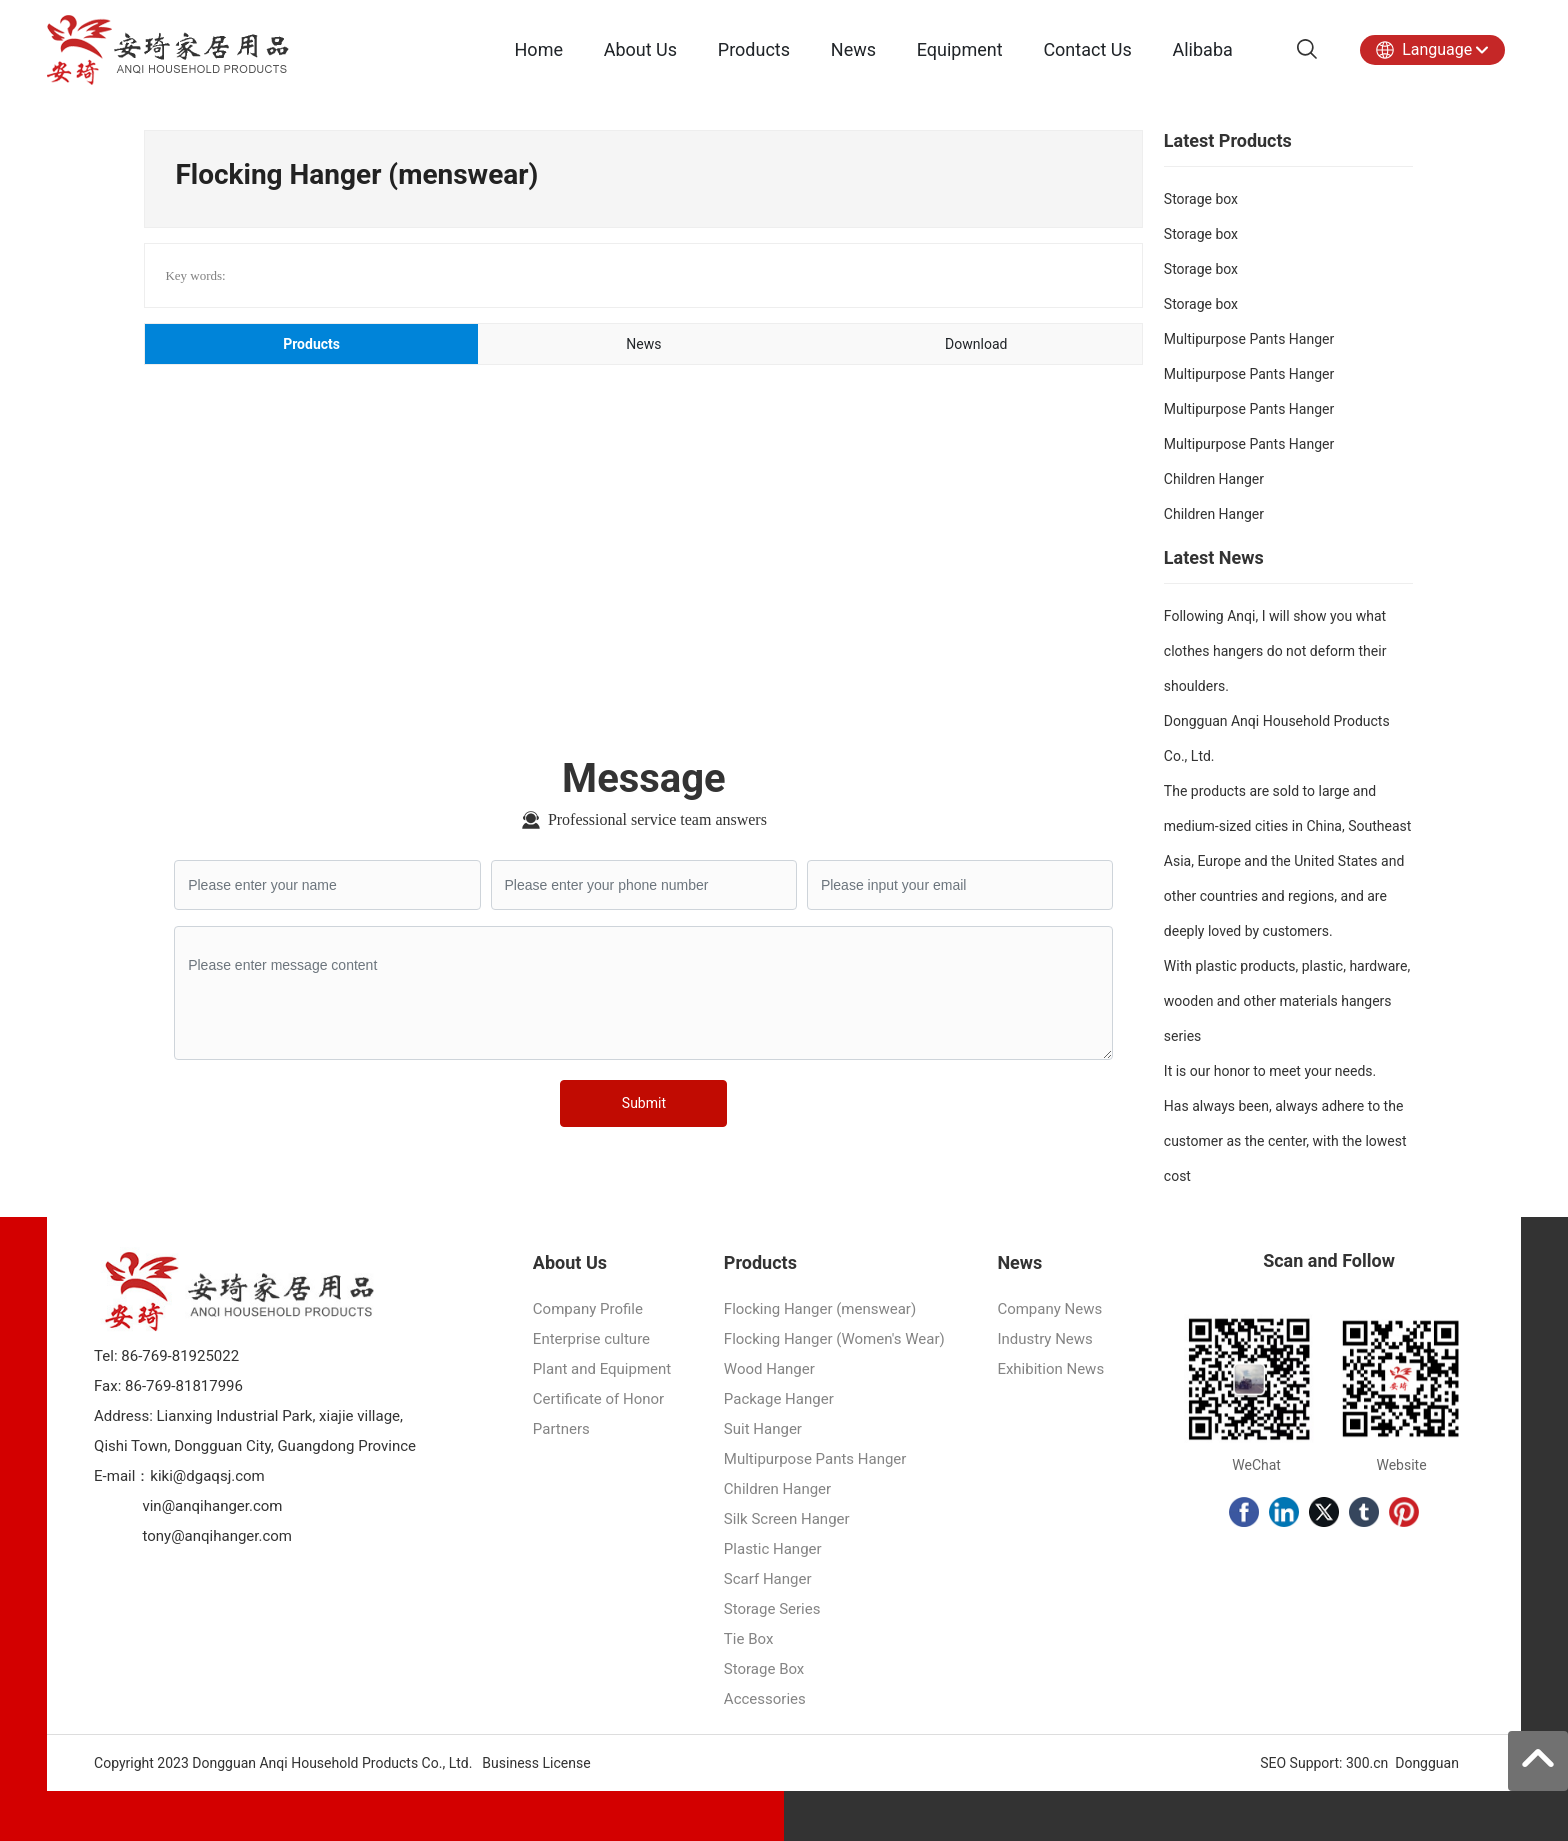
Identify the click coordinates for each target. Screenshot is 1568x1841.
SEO (1271, 1763)
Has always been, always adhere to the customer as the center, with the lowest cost (1285, 1141)
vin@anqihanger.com (212, 1506)
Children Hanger (1214, 479)
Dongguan (1427, 1763)
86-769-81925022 (179, 1356)
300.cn (1367, 1763)
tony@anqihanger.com (217, 1536)
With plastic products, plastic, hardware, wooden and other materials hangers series (1287, 1001)
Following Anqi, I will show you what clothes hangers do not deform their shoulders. (1275, 651)
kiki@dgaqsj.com (207, 1476)
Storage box (1201, 199)
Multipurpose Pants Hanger (1249, 339)
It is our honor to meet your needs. (1270, 1071)
